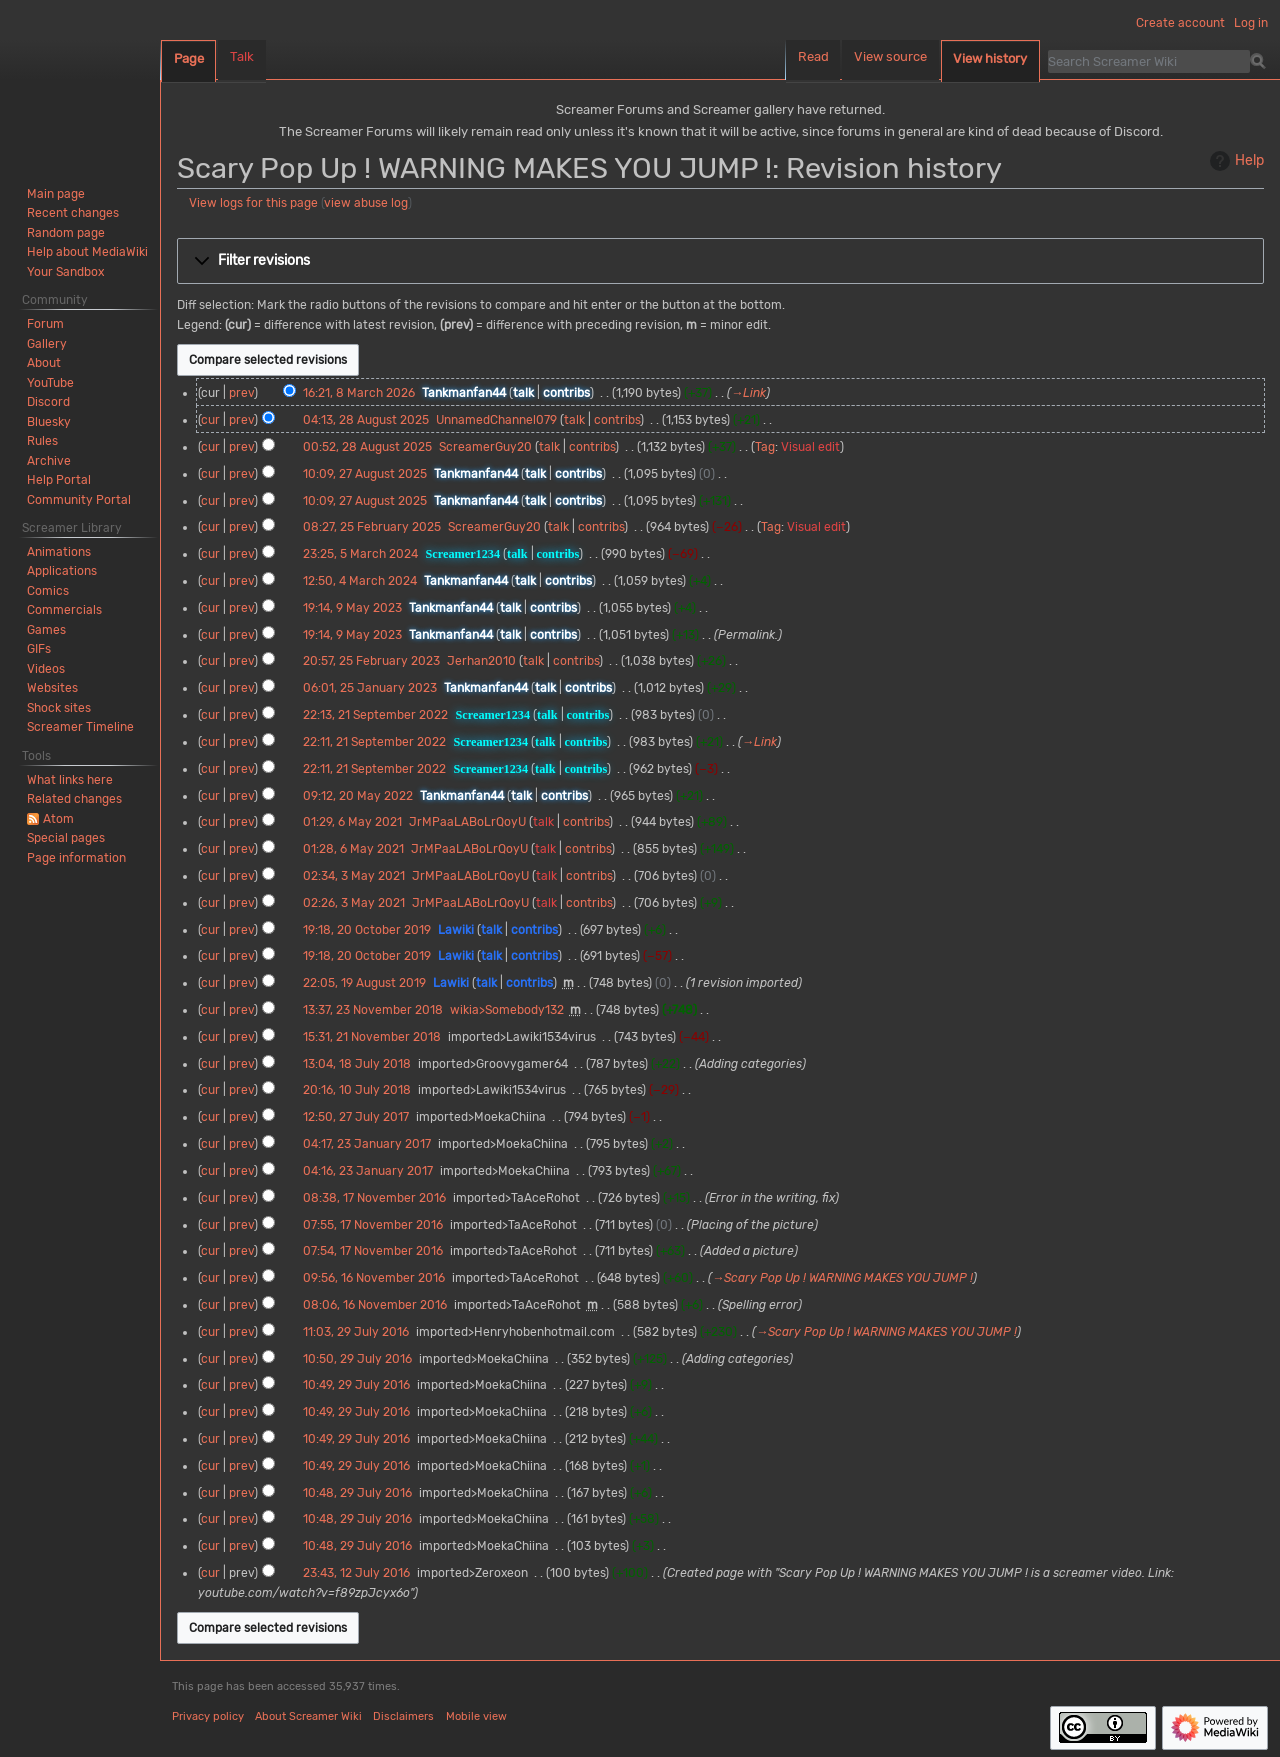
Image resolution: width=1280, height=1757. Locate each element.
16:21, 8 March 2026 (359, 393)
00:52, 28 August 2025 (367, 447)
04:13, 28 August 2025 (366, 420)
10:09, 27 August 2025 (365, 474)
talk (523, 393)
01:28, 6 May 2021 (353, 849)
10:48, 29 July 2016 (357, 1493)
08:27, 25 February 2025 (372, 527)
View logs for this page (253, 203)
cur (210, 420)
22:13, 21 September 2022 (375, 715)
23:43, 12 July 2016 (356, 1573)
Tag (765, 447)
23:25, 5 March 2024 (360, 554)
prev (241, 393)
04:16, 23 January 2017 (368, 1171)
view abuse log (366, 203)
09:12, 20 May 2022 (358, 796)
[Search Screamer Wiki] (1149, 61)
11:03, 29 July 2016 (356, 1332)
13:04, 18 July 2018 (357, 1064)
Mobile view (476, 1716)
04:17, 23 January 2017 (367, 1144)
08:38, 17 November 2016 (374, 1198)
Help (1234, 161)
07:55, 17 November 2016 (373, 1225)
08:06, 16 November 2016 (375, 1305)
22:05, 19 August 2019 (364, 983)
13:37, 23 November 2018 (373, 1010)
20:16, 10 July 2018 (357, 1090)
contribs (566, 393)
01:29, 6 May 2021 (352, 822)
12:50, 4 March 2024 (360, 581)
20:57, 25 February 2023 (371, 661)
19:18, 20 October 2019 (367, 930)
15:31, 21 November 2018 (372, 1037)
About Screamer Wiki (308, 1716)
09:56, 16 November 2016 (374, 1278)
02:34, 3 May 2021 (354, 876)
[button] (720, 261)
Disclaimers (403, 1716)
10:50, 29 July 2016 (357, 1359)
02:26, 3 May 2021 (354, 903)
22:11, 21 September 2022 (374, 742)
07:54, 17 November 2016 (373, 1251)
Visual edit (810, 447)
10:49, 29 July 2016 (356, 1385)
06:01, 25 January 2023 (370, 688)
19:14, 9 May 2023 (352, 608)
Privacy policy (208, 1716)
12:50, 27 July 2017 (356, 1117)
